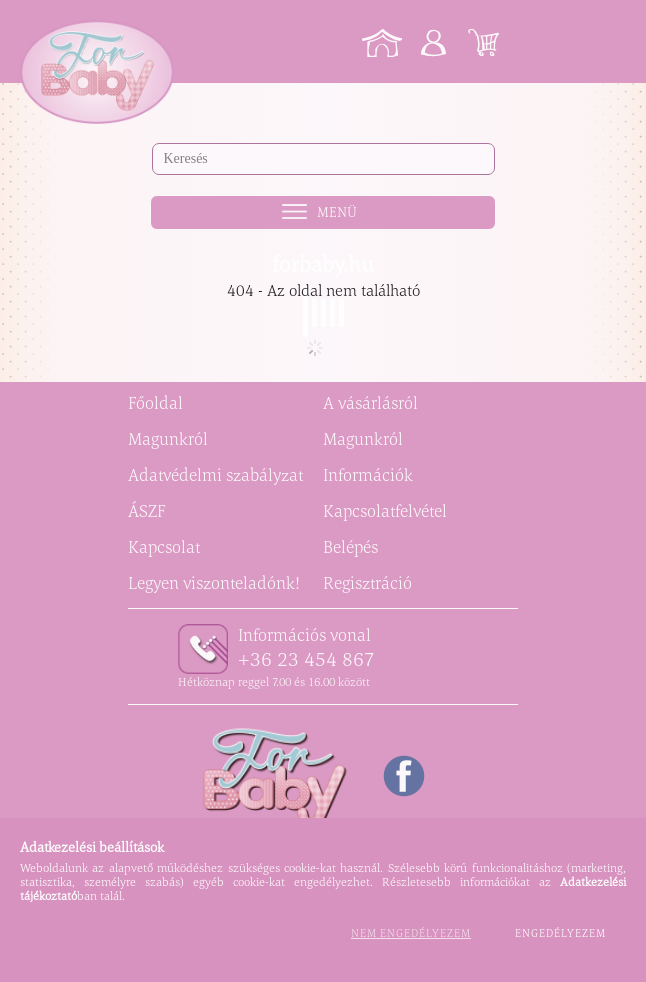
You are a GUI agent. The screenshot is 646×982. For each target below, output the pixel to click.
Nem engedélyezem (411, 933)
